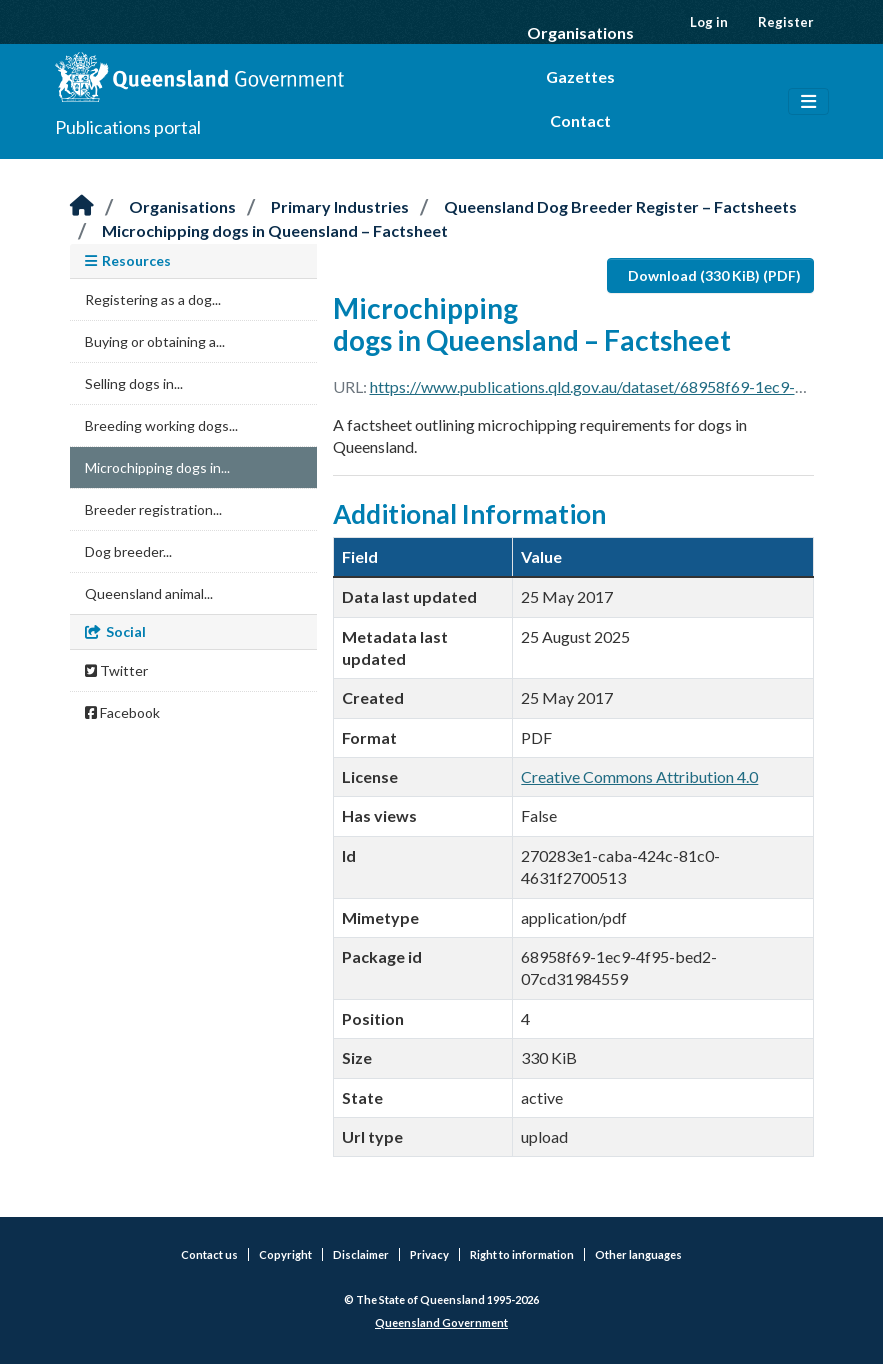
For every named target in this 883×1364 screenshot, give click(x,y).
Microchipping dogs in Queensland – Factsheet (275, 230)
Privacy (429, 1254)
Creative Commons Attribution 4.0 (639, 776)
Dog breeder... (128, 551)
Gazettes (580, 76)
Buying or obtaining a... (155, 341)
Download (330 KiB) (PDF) (714, 275)
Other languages (638, 1254)
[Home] (82, 206)
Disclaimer (361, 1254)
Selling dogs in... (134, 383)
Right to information (522, 1254)
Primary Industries (340, 206)
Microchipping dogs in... (157, 467)
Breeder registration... (153, 509)
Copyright (285, 1254)
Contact (580, 120)
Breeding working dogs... (161, 425)
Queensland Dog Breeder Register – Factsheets (620, 206)
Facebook (122, 712)
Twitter (116, 670)
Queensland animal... (149, 593)
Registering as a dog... (153, 299)
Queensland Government (441, 1322)
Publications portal (128, 127)
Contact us (209, 1254)
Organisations (580, 32)
